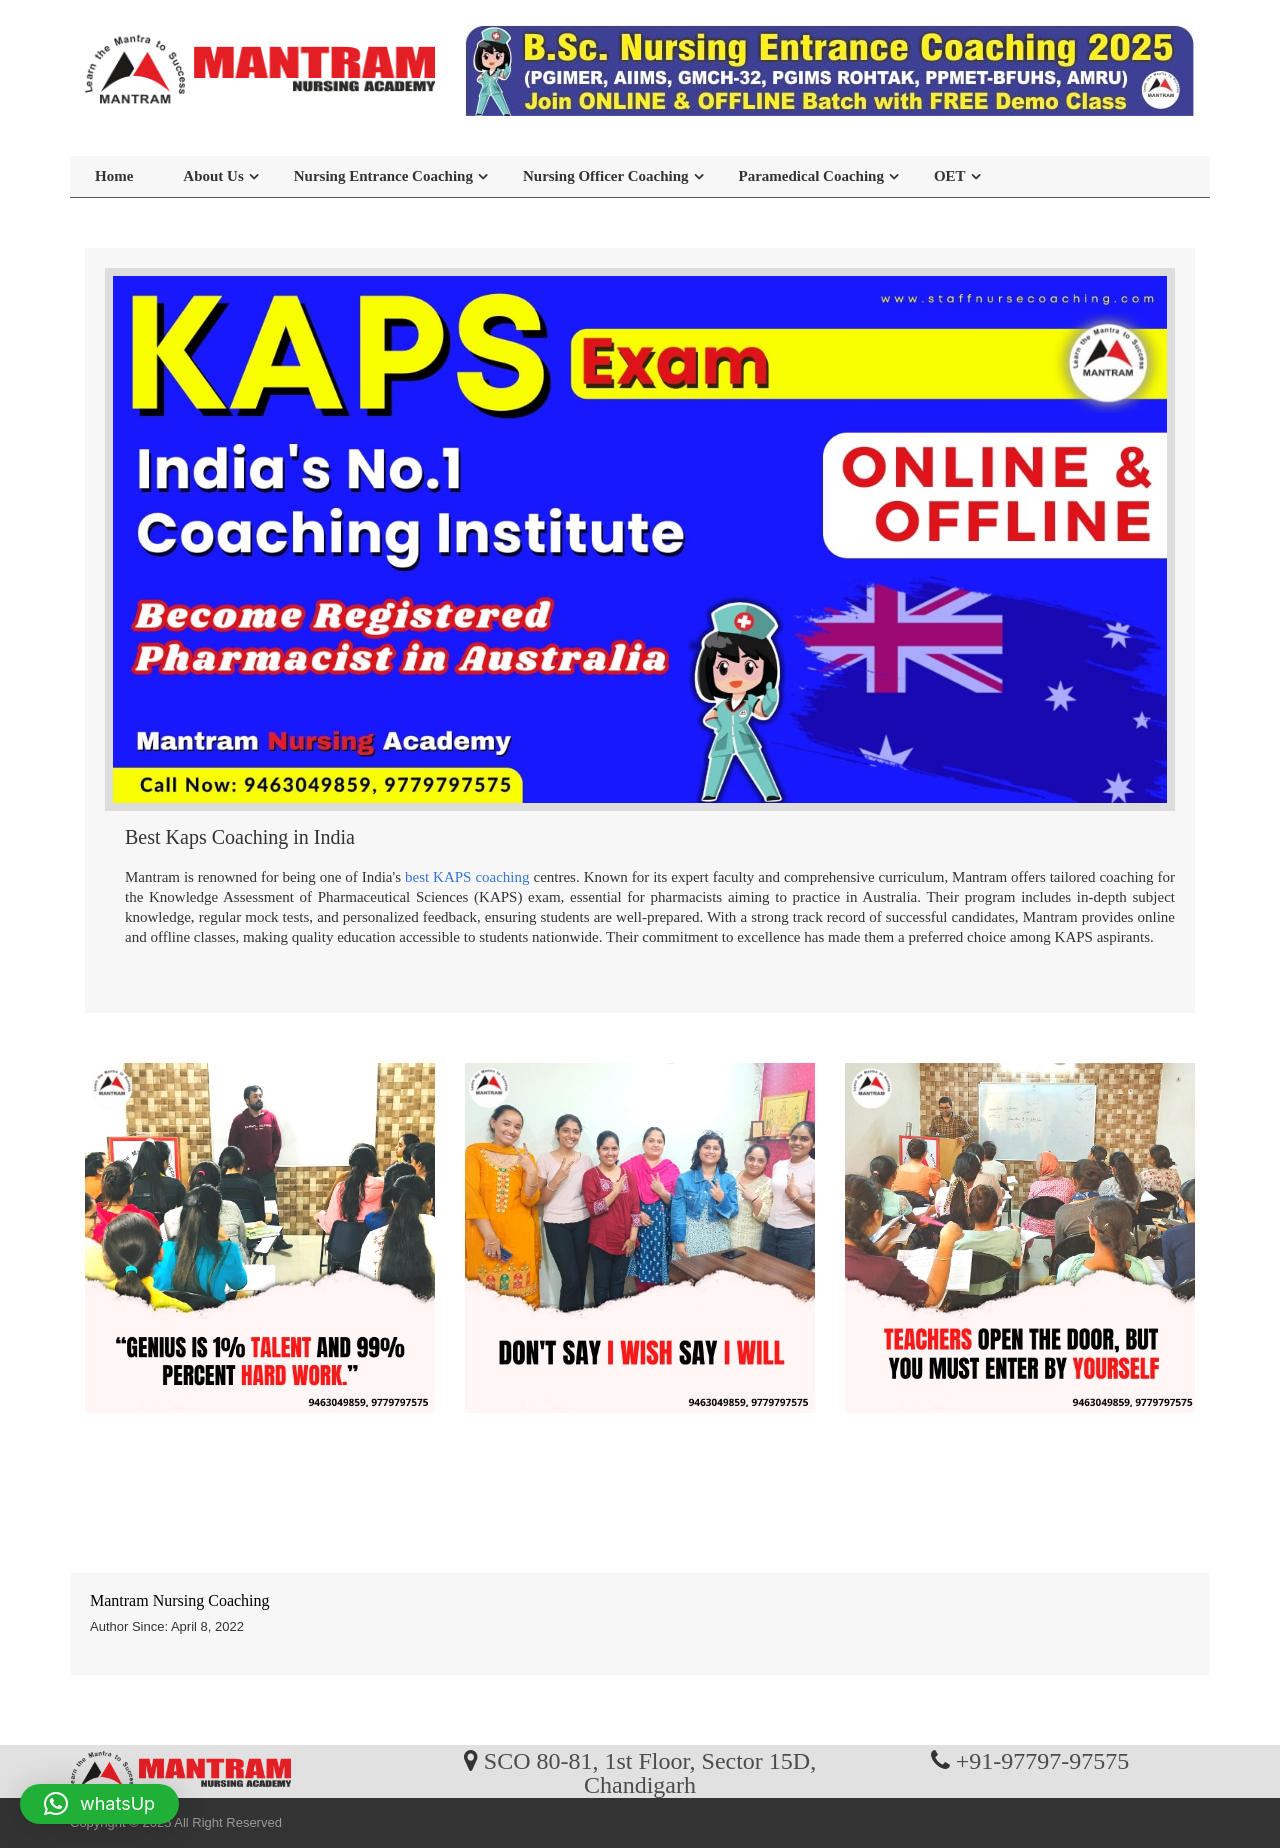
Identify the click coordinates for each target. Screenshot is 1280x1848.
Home (114, 176)
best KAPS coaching (467, 877)
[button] (99, 1804)
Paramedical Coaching (811, 176)
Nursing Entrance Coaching (383, 176)
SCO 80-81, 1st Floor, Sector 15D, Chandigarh (650, 1772)
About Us (213, 176)
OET (950, 176)
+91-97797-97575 (1043, 1760)
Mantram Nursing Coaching (180, 1600)
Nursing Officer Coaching (606, 176)
